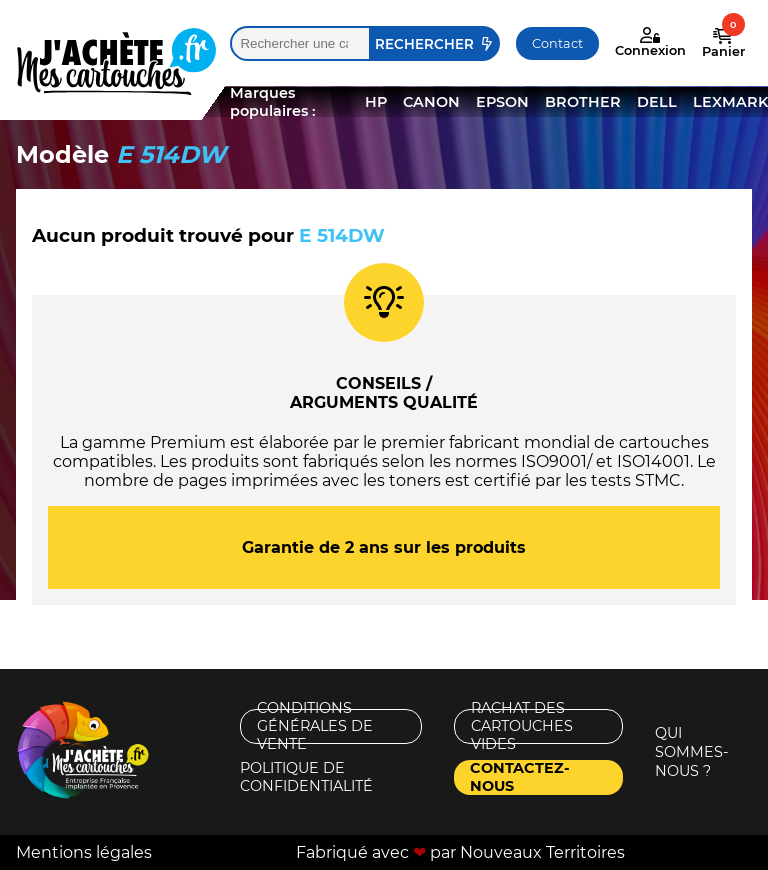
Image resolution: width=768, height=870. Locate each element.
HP (376, 102)
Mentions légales (84, 852)
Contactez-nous (520, 777)
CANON (431, 102)
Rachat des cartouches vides (522, 726)
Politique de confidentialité (306, 777)
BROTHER (583, 102)
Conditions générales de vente (315, 726)
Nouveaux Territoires (542, 852)
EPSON (502, 102)
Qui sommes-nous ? (692, 752)
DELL (657, 102)
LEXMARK (730, 102)
